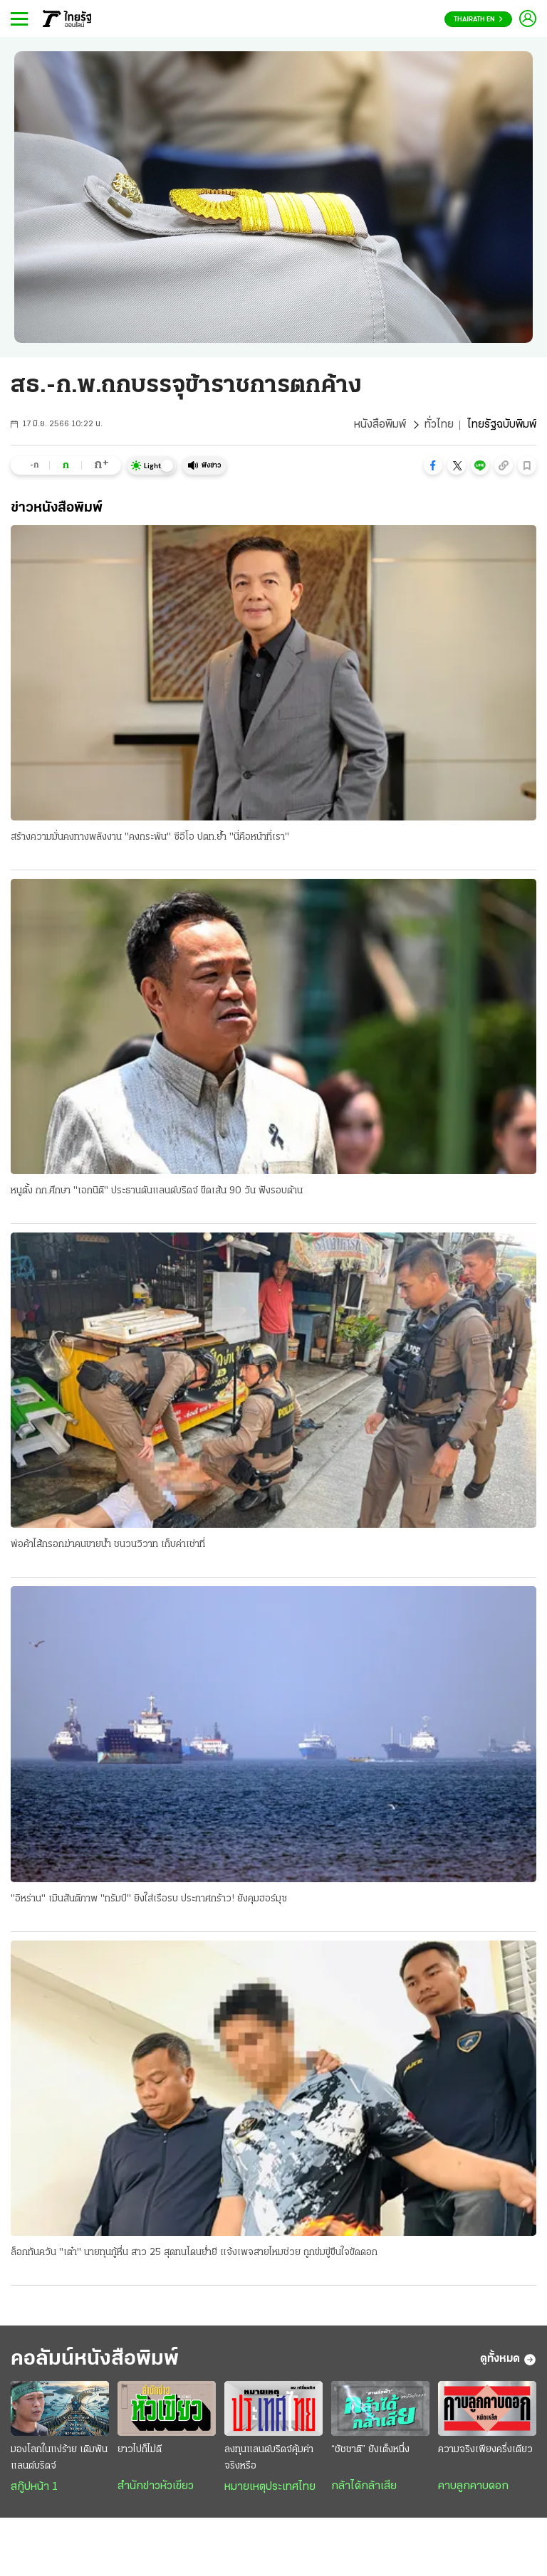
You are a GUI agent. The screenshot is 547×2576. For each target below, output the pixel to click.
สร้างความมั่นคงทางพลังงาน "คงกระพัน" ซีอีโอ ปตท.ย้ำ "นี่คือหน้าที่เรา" (150, 837)
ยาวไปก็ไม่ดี (140, 2449)
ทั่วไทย (439, 425)
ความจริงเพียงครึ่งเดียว (485, 2449)
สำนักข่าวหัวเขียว (156, 2486)
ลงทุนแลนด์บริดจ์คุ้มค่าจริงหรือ (268, 2457)
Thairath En (478, 19)
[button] (433, 465)
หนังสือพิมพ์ (380, 425)
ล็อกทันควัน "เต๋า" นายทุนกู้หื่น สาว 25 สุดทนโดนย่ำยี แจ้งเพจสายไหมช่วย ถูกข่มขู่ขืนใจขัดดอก (194, 2252)
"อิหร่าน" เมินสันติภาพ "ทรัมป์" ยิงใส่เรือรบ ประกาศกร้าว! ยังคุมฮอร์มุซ (149, 1899)
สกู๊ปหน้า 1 (34, 2487)
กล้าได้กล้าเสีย (364, 2486)
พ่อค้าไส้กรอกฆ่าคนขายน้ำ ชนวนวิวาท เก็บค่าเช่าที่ (108, 1544)
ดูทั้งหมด (508, 2359)
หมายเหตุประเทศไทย (270, 2487)
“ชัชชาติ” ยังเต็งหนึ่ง (370, 2449)
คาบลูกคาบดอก (473, 2486)
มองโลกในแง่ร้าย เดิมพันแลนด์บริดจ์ (59, 2457)
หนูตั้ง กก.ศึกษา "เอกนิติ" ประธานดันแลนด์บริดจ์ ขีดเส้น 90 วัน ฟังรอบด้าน (157, 1191)
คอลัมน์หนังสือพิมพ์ (95, 2359)
